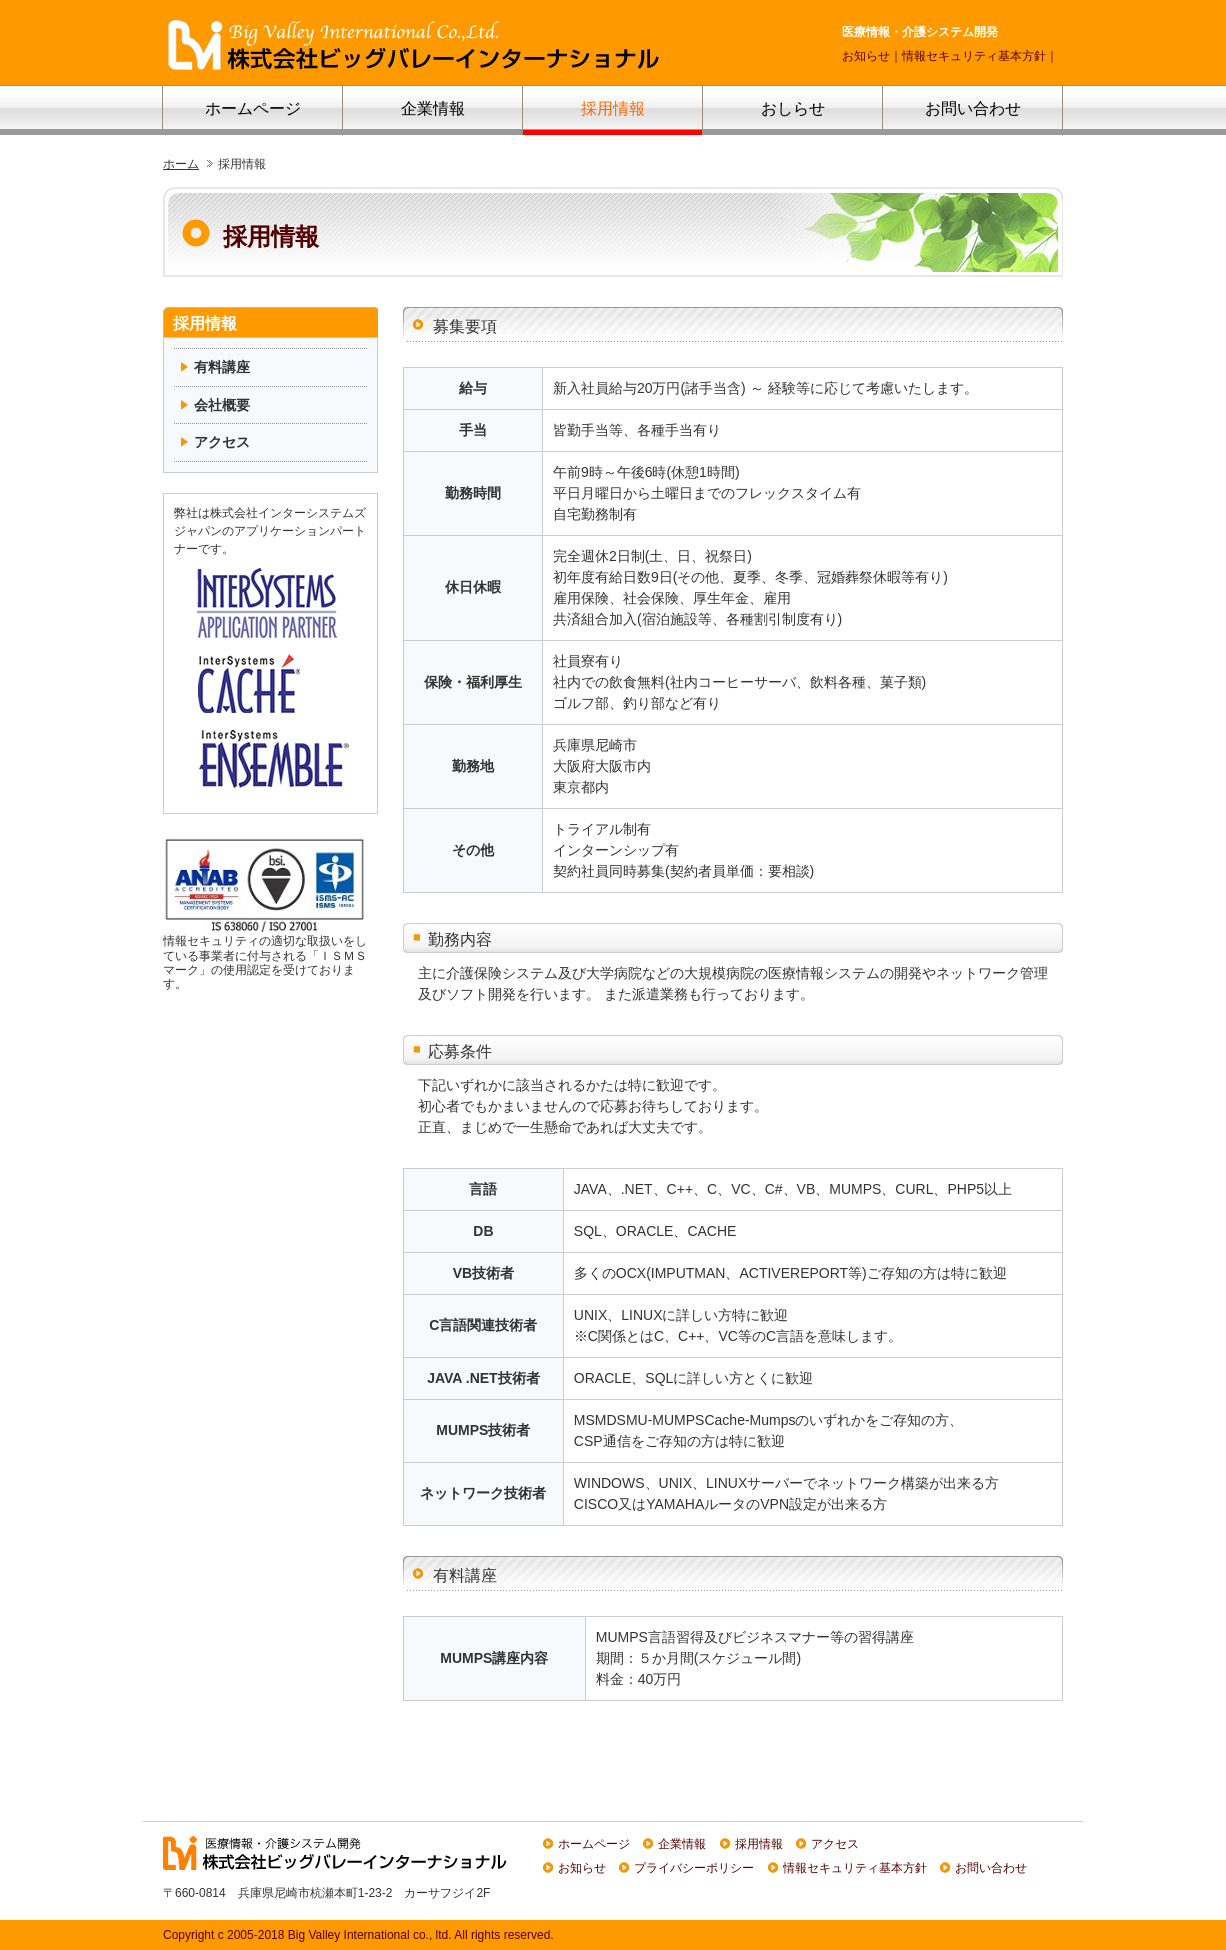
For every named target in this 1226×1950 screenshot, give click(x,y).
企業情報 (433, 108)
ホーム (181, 163)
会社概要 (222, 405)
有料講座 (222, 367)
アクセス (222, 442)
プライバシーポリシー (694, 1868)
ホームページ (253, 108)
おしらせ (793, 108)
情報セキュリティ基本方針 (974, 56)
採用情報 (613, 108)
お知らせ (866, 56)
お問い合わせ (973, 108)
